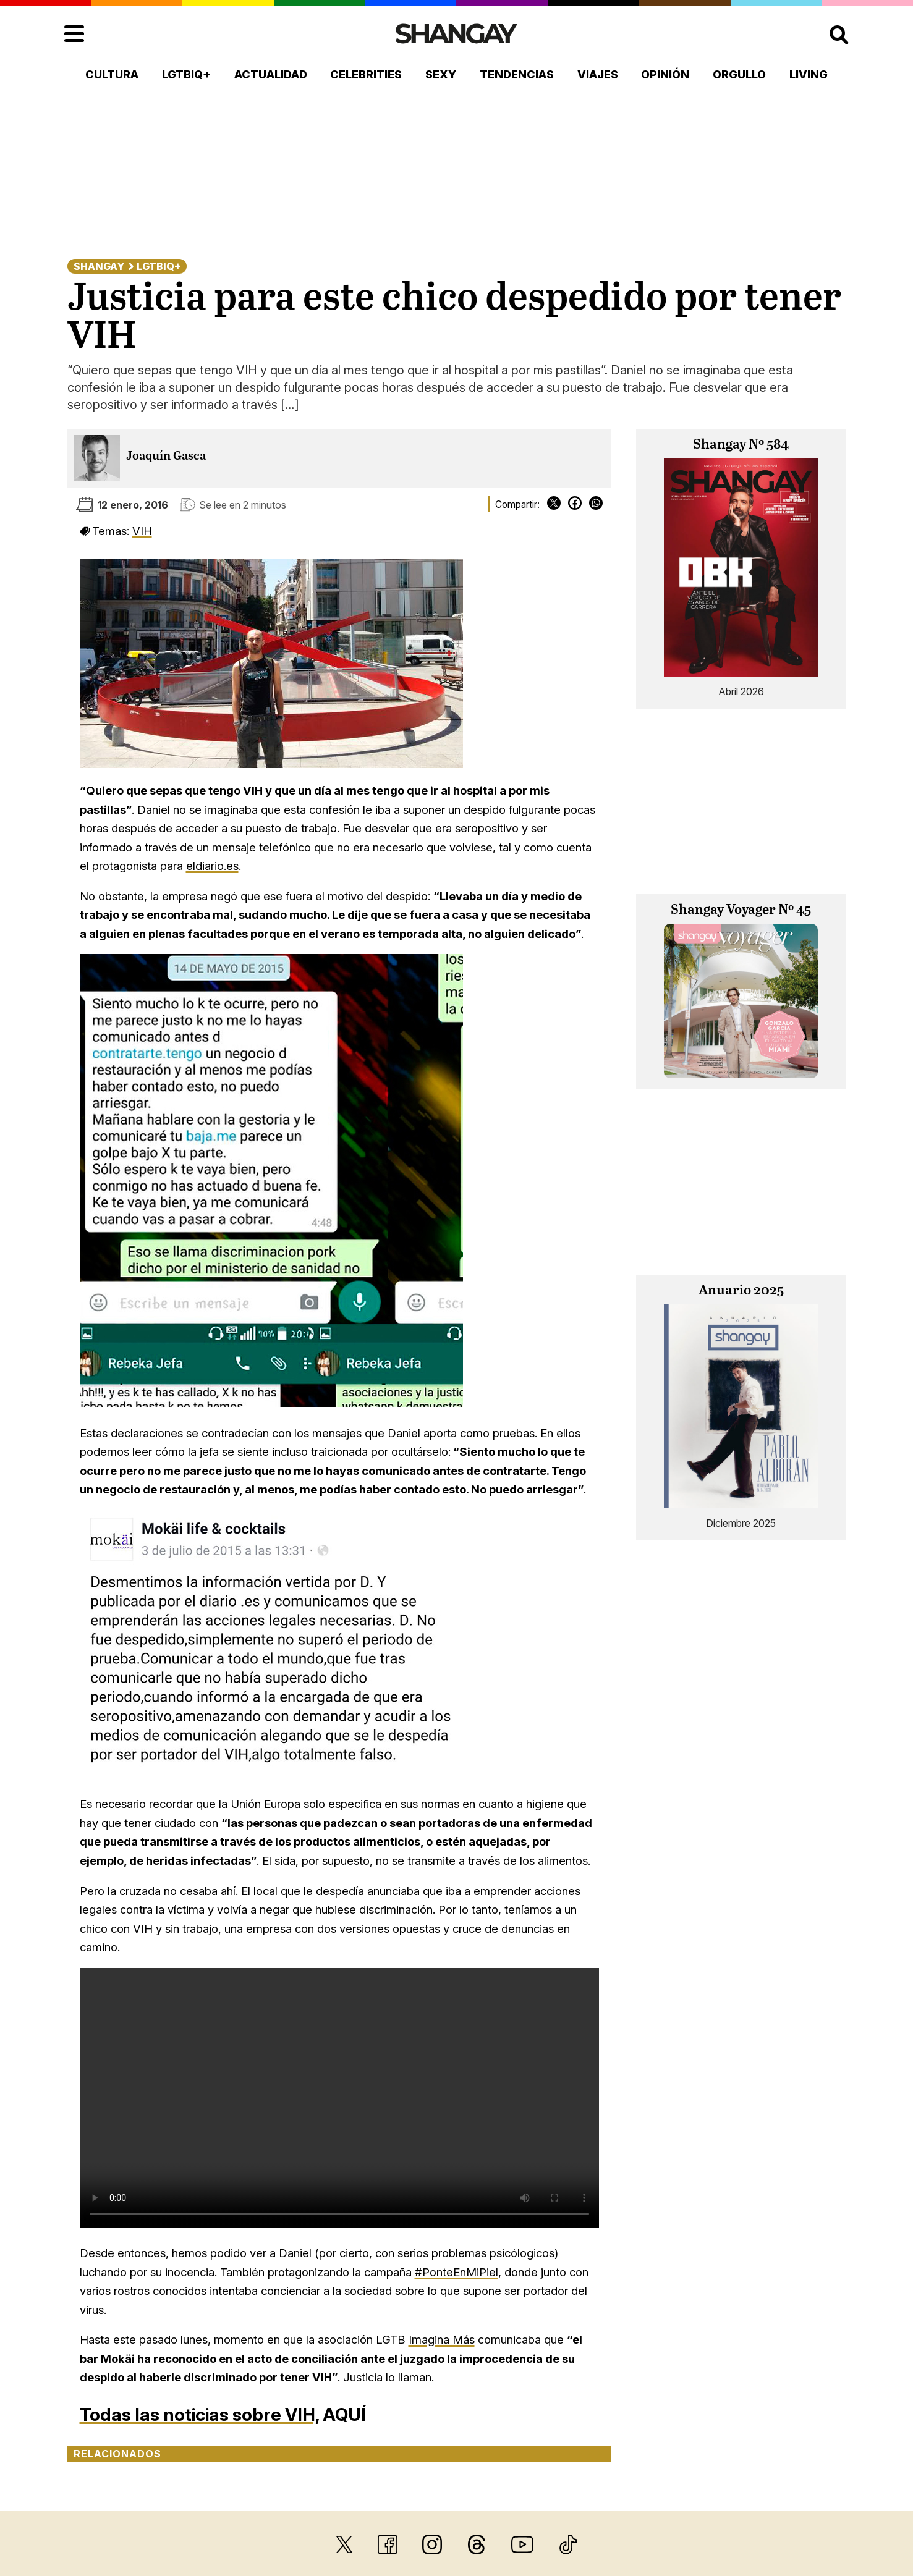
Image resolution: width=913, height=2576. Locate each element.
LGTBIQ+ (186, 74)
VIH (142, 531)
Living (808, 74)
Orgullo (739, 74)
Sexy (440, 74)
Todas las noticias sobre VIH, (199, 2414)
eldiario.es (212, 865)
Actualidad (270, 74)
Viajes (597, 74)
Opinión (665, 74)
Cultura (111, 74)
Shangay (99, 266)
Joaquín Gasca (166, 456)
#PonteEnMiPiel (456, 2272)
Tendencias (517, 74)
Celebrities (366, 74)
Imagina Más (442, 2339)
